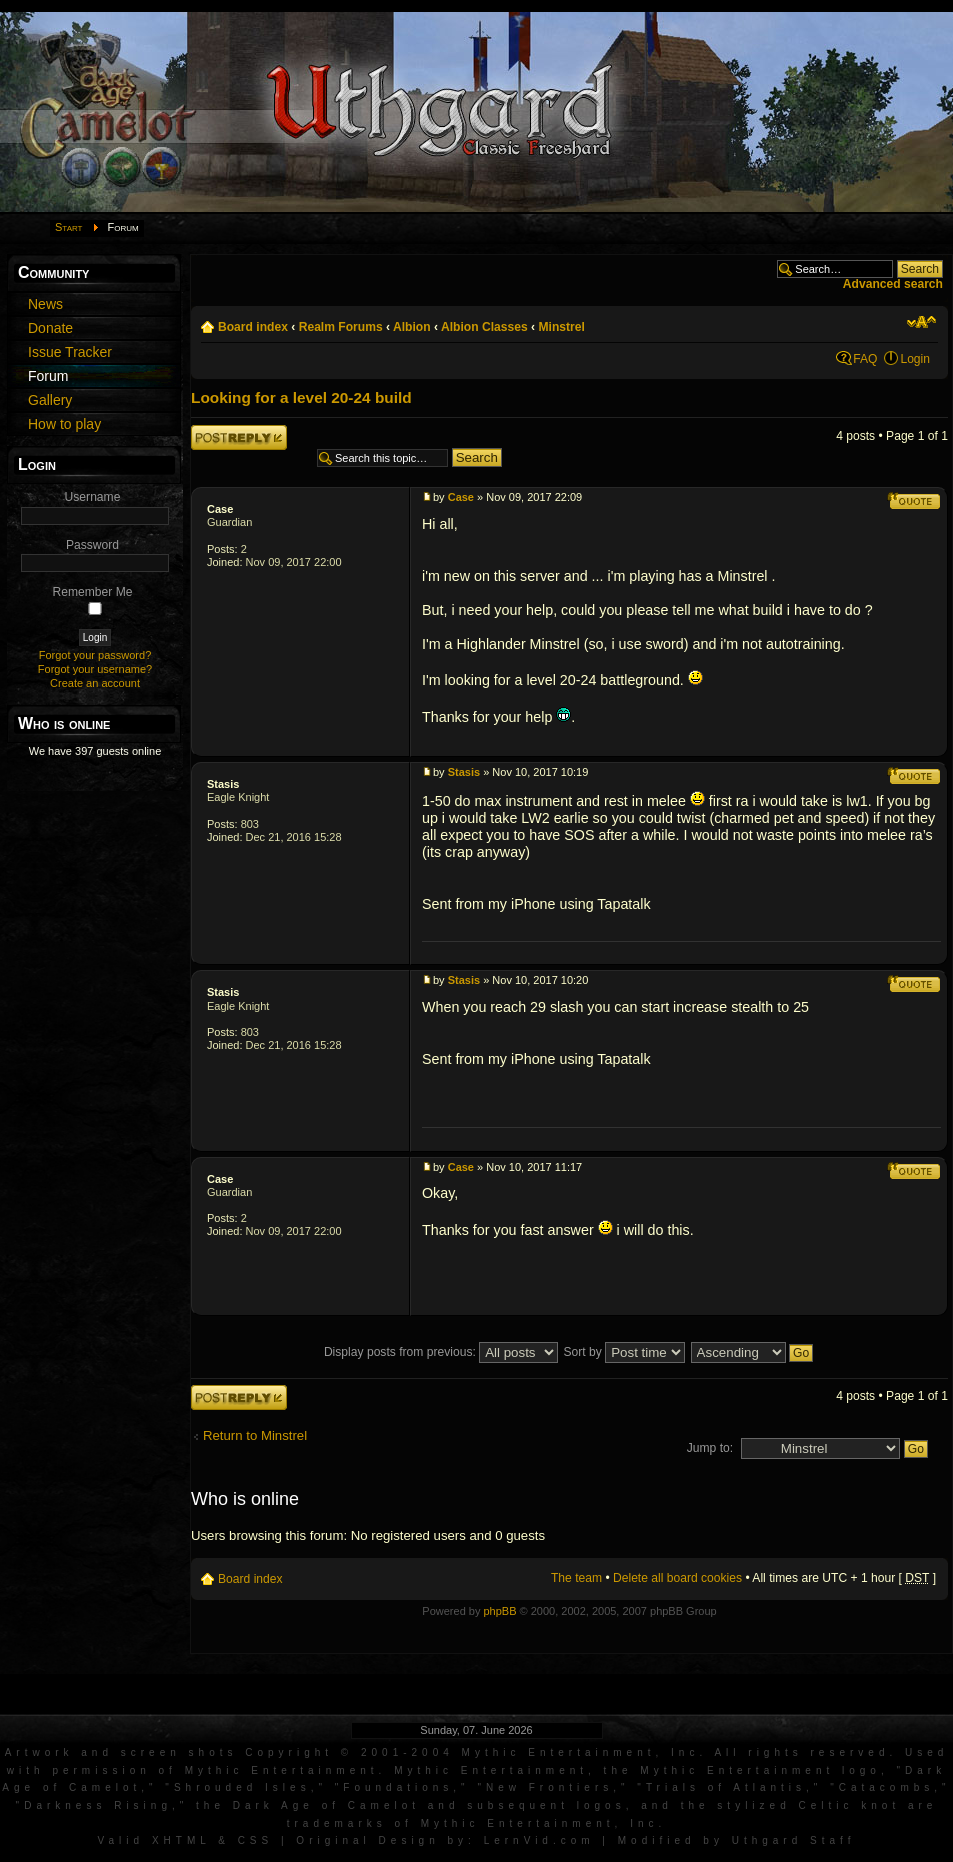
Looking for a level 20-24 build (301, 397)
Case (220, 509)
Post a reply (239, 437)
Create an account (95, 683)
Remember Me (93, 592)
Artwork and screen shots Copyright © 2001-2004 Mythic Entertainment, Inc (352, 1752)
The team (576, 1578)
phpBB (499, 1611)
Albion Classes (484, 327)
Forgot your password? (95, 655)
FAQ (865, 359)
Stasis (223, 784)
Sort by (625, 1352)
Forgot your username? (95, 669)
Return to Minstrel (255, 1435)
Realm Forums (341, 327)
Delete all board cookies (677, 1578)
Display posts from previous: (441, 1352)
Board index (253, 327)
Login (915, 359)
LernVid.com (539, 1840)
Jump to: (710, 1448)
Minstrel (561, 327)
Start (69, 227)
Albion (412, 327)
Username (93, 497)
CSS (256, 1840)
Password (92, 545)
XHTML (181, 1840)
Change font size (921, 322)
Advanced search (893, 284)
